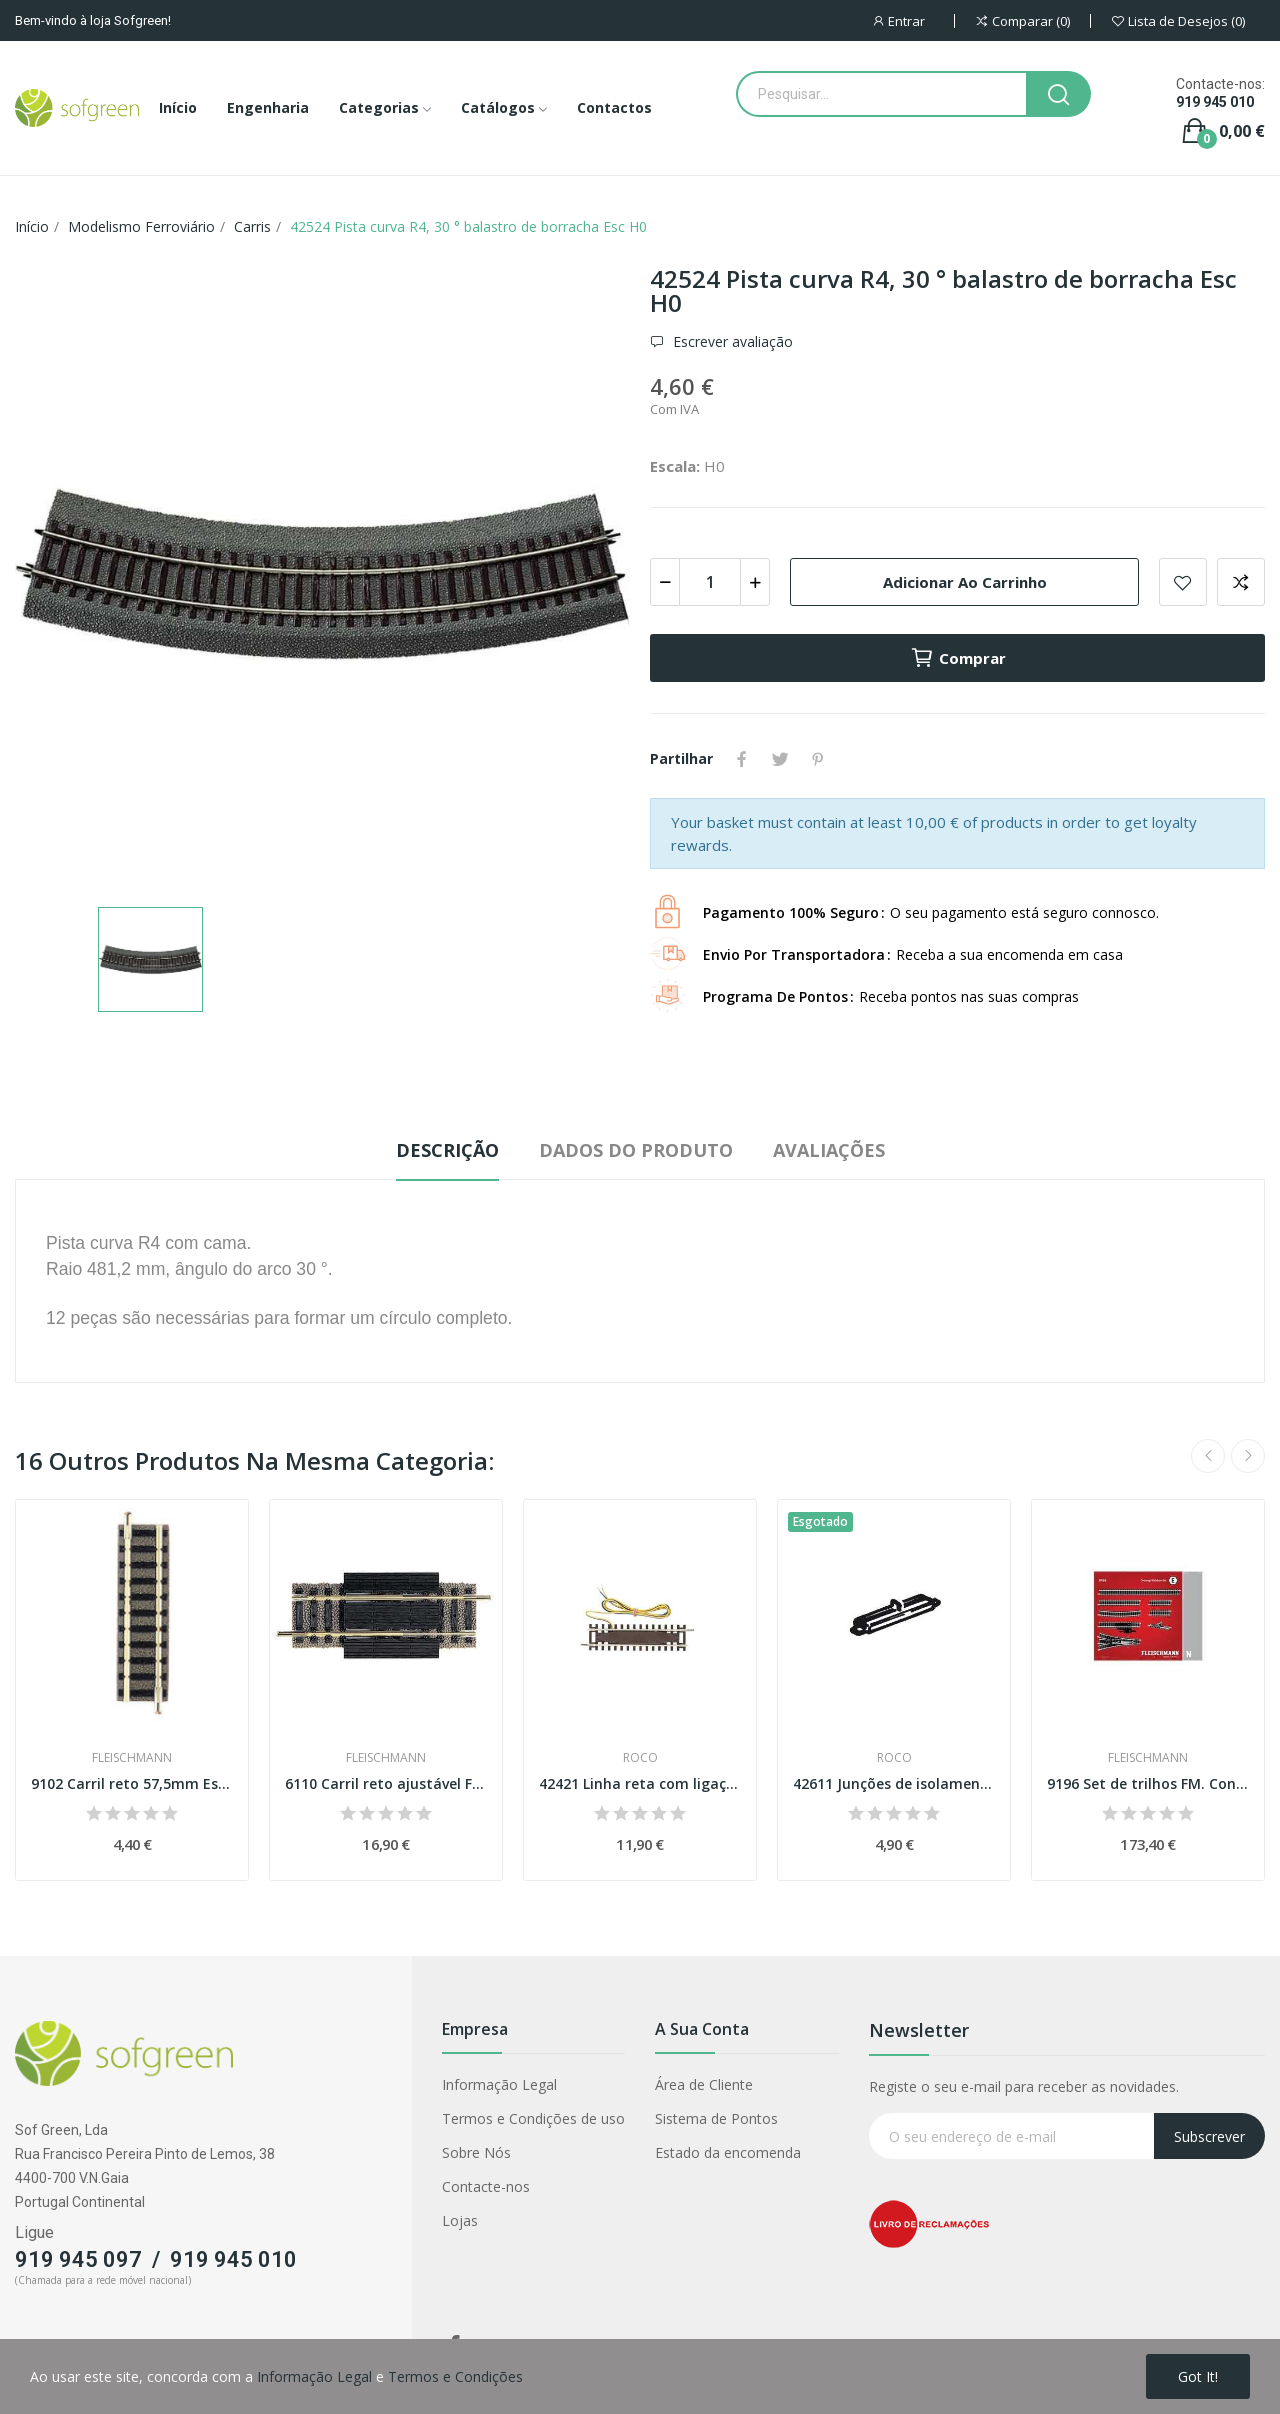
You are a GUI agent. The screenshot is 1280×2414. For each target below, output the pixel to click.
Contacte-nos (486, 2186)
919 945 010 (1215, 102)
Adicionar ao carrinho (965, 582)
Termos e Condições (455, 2376)
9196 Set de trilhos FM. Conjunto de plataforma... (1148, 1783)
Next (1248, 1456)
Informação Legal (499, 2084)
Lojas (460, 2220)
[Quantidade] (710, 582)
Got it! (1198, 2376)
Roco (640, 1758)
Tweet (780, 759)
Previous (1208, 1456)
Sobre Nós (476, 2152)
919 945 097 (78, 2259)
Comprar (958, 658)
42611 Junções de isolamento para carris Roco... (894, 1783)
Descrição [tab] (447, 1150)
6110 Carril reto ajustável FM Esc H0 (386, 1783)
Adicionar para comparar (1241, 582)
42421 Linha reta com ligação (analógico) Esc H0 (640, 1783)
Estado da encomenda (728, 2152)
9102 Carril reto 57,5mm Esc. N (132, 1783)
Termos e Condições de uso (533, 2118)
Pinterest (818, 759)
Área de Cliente (704, 2084)
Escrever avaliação (731, 342)
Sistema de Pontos (716, 2118)
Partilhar (742, 759)
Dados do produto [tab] (636, 1150)
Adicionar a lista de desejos (1183, 582)
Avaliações (829, 1150)
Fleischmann (132, 1758)
